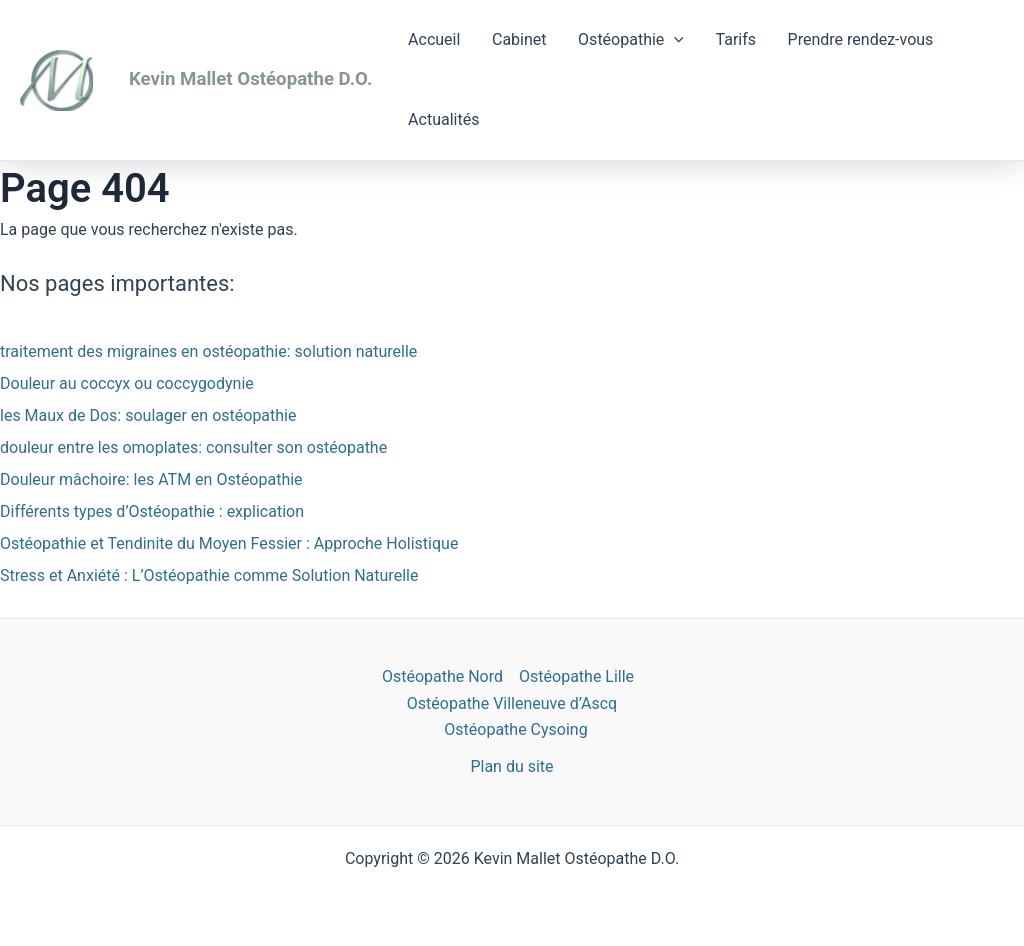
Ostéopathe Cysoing (515, 729)
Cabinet (510, 39)
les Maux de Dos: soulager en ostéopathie (148, 415)
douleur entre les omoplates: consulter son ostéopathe (193, 447)
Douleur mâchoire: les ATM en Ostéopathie (151, 479)
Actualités (440, 119)
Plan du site (511, 766)
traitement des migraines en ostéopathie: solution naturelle (208, 351)
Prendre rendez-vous (834, 39)
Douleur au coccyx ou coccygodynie (127, 383)
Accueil (431, 39)
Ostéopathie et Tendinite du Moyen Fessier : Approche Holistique (229, 543)
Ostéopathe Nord (442, 676)
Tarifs (715, 39)
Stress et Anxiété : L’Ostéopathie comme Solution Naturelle (209, 575)
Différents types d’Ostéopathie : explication (152, 511)
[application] (659, 40)
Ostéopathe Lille (576, 676)
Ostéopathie (616, 40)
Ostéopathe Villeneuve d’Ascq (512, 703)
